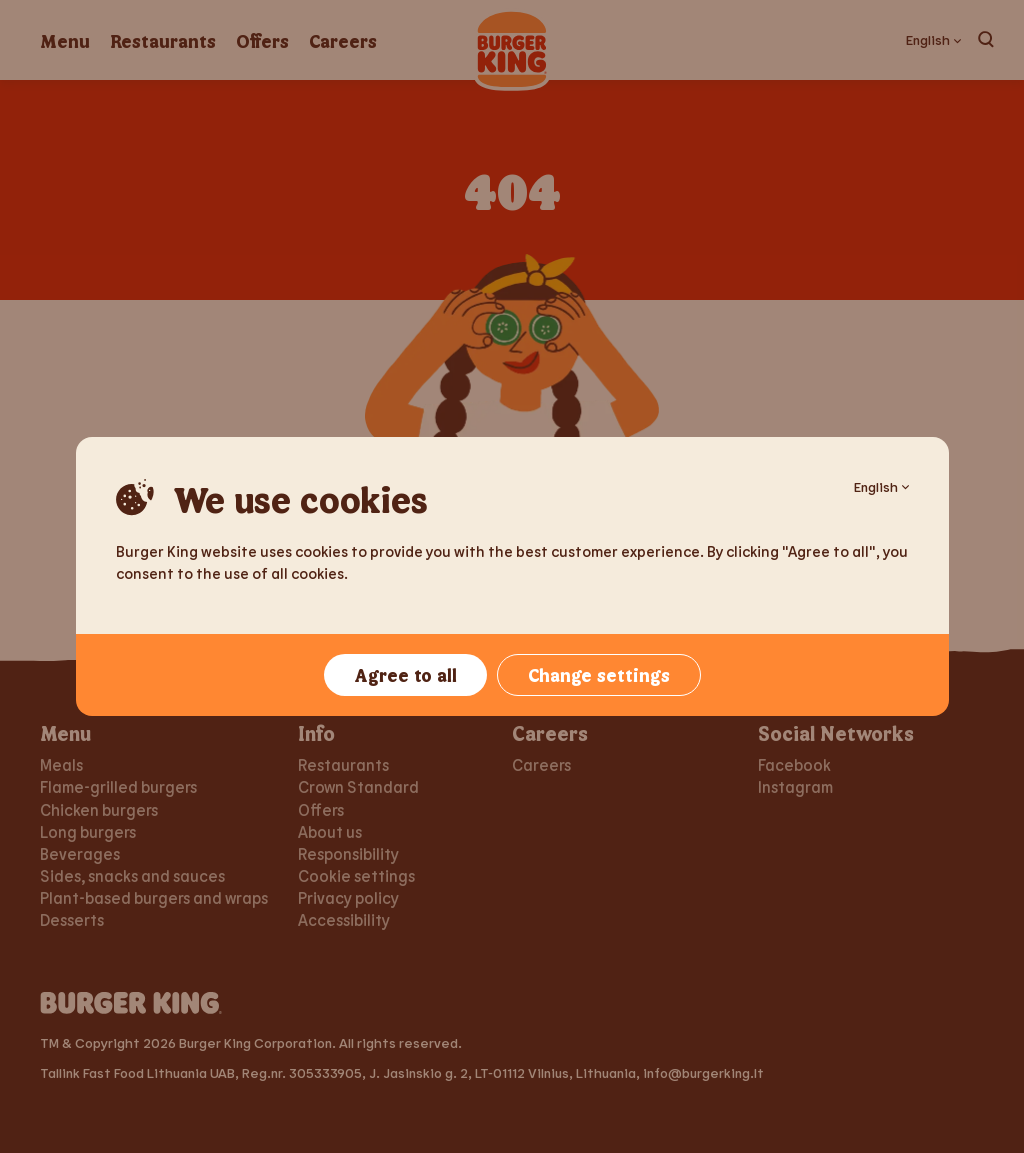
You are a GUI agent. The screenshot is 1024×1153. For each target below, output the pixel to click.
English (881, 486)
